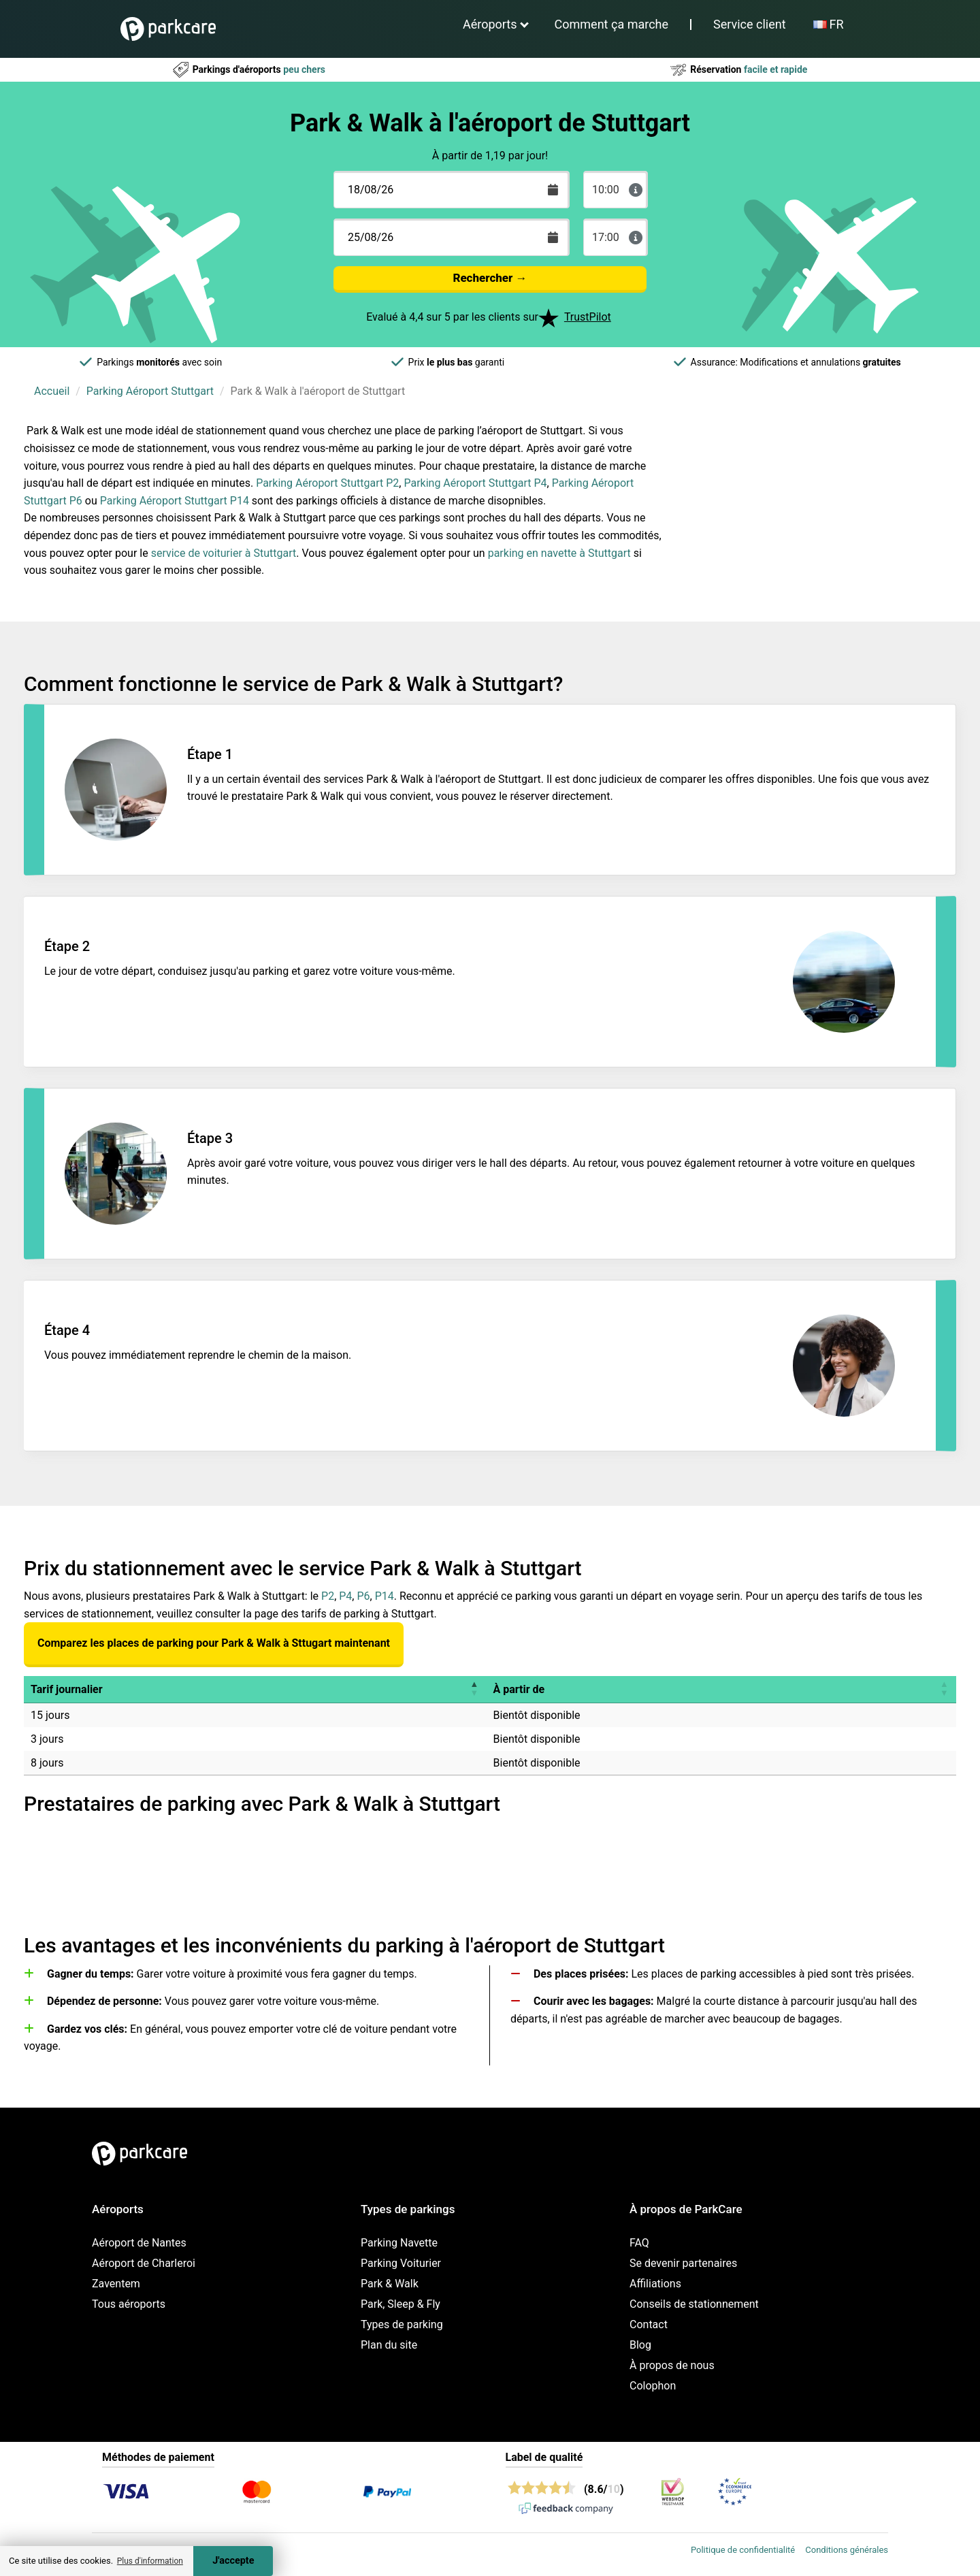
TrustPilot (587, 316)
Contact (649, 2324)
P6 (363, 1596)
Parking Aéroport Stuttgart (150, 391)
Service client (749, 24)
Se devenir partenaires (683, 2263)
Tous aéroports (128, 2304)
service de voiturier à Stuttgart (224, 553)
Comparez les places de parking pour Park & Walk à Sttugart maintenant (213, 1643)
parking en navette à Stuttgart (559, 553)
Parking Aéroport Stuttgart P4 (475, 483)
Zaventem (116, 2283)
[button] (474, 1689)
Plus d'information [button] (150, 2561)
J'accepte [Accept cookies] (233, 2560)
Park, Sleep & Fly (400, 2304)
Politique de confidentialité (743, 2550)
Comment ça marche (611, 24)
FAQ (639, 2242)
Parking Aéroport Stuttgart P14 (174, 500)
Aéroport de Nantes (139, 2242)
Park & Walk (390, 2283)
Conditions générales (846, 2550)
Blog (640, 2344)
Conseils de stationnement (694, 2304)
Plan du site (389, 2344)
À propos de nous (672, 2365)
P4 (345, 1596)
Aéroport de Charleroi (143, 2263)
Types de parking (402, 2324)
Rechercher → (490, 278)
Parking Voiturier (401, 2263)
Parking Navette (399, 2242)
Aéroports (490, 24)
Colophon (653, 2385)
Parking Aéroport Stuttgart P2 (327, 483)
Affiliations (655, 2283)
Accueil (51, 391)
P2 (327, 1596)
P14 (384, 1596)
